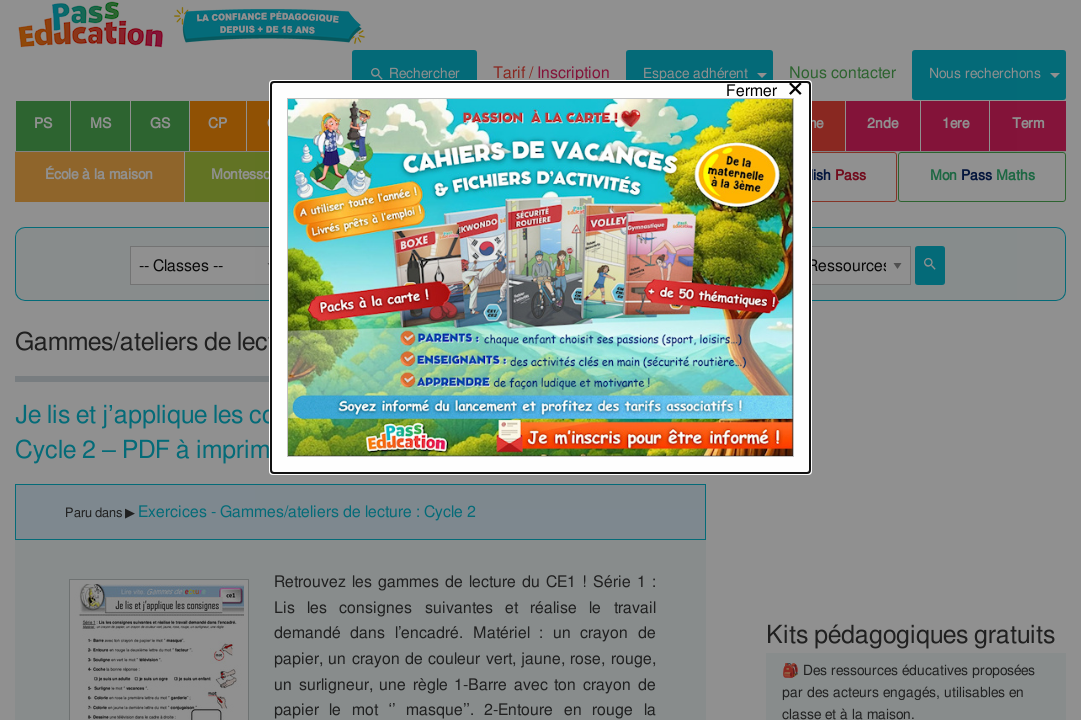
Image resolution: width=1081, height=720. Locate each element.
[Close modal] (765, 27)
